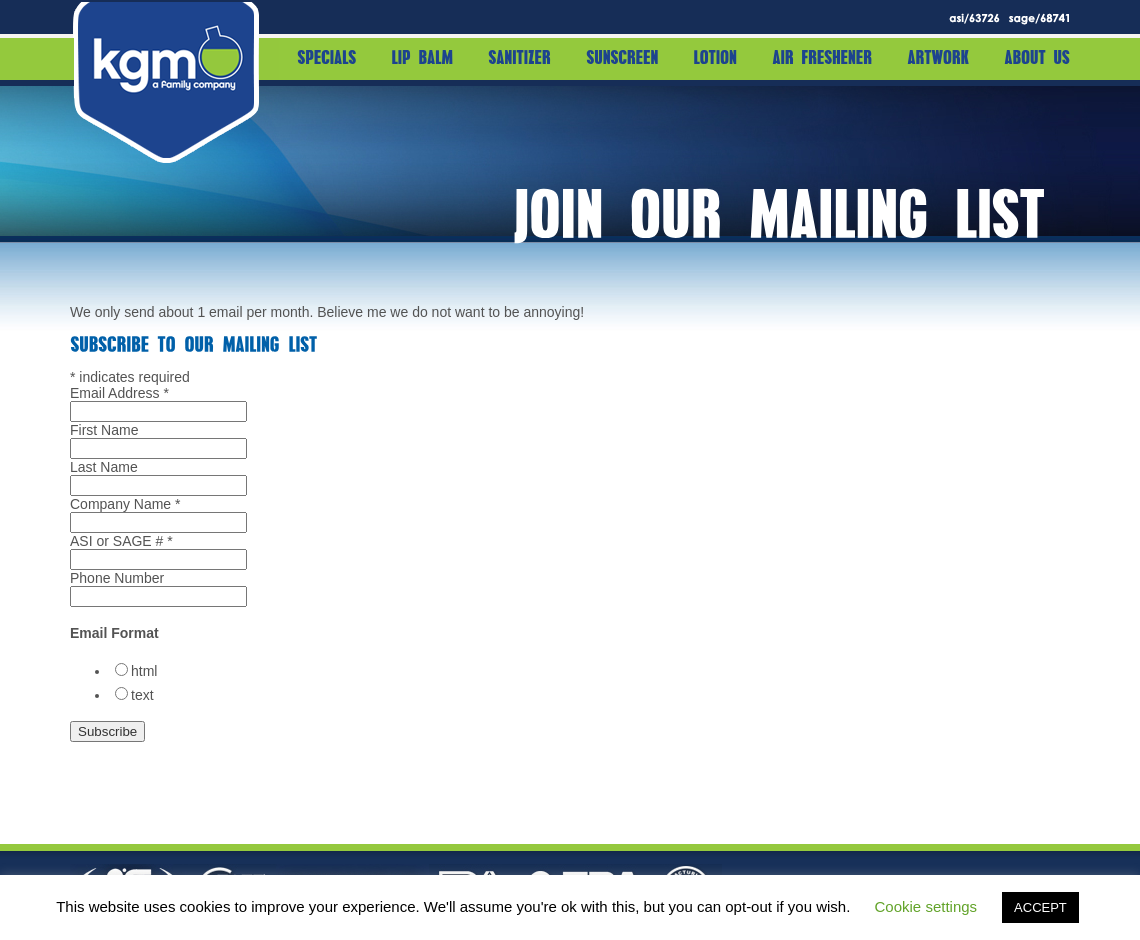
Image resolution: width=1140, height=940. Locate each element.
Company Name (125, 504)
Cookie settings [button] (926, 906)
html (144, 671)
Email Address (119, 393)
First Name (104, 430)
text (142, 695)
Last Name (104, 467)
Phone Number (117, 578)
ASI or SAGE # (121, 541)
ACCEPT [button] (1040, 907)
